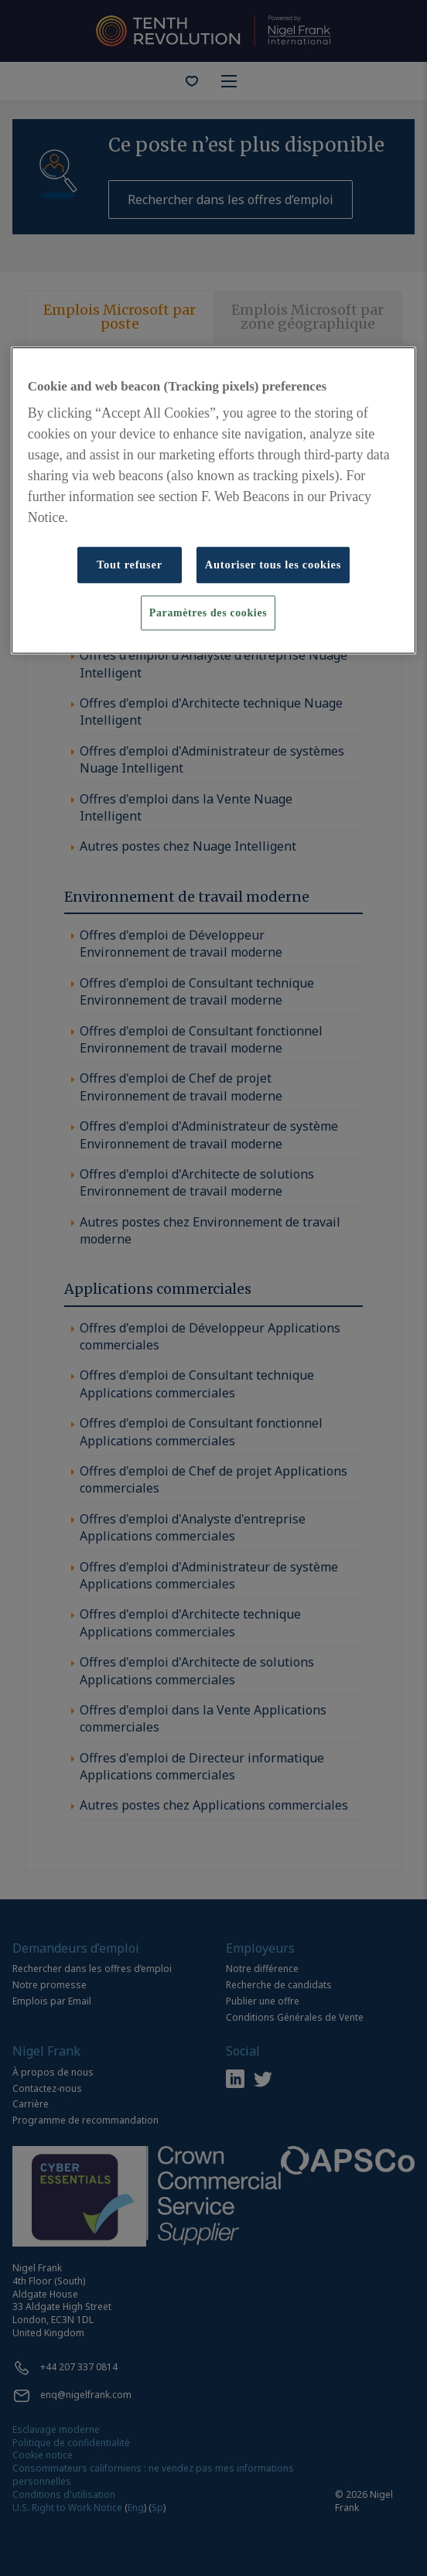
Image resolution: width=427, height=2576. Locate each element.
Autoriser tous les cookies (273, 565)
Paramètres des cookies (208, 613)
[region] (213, 500)
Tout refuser (129, 565)
